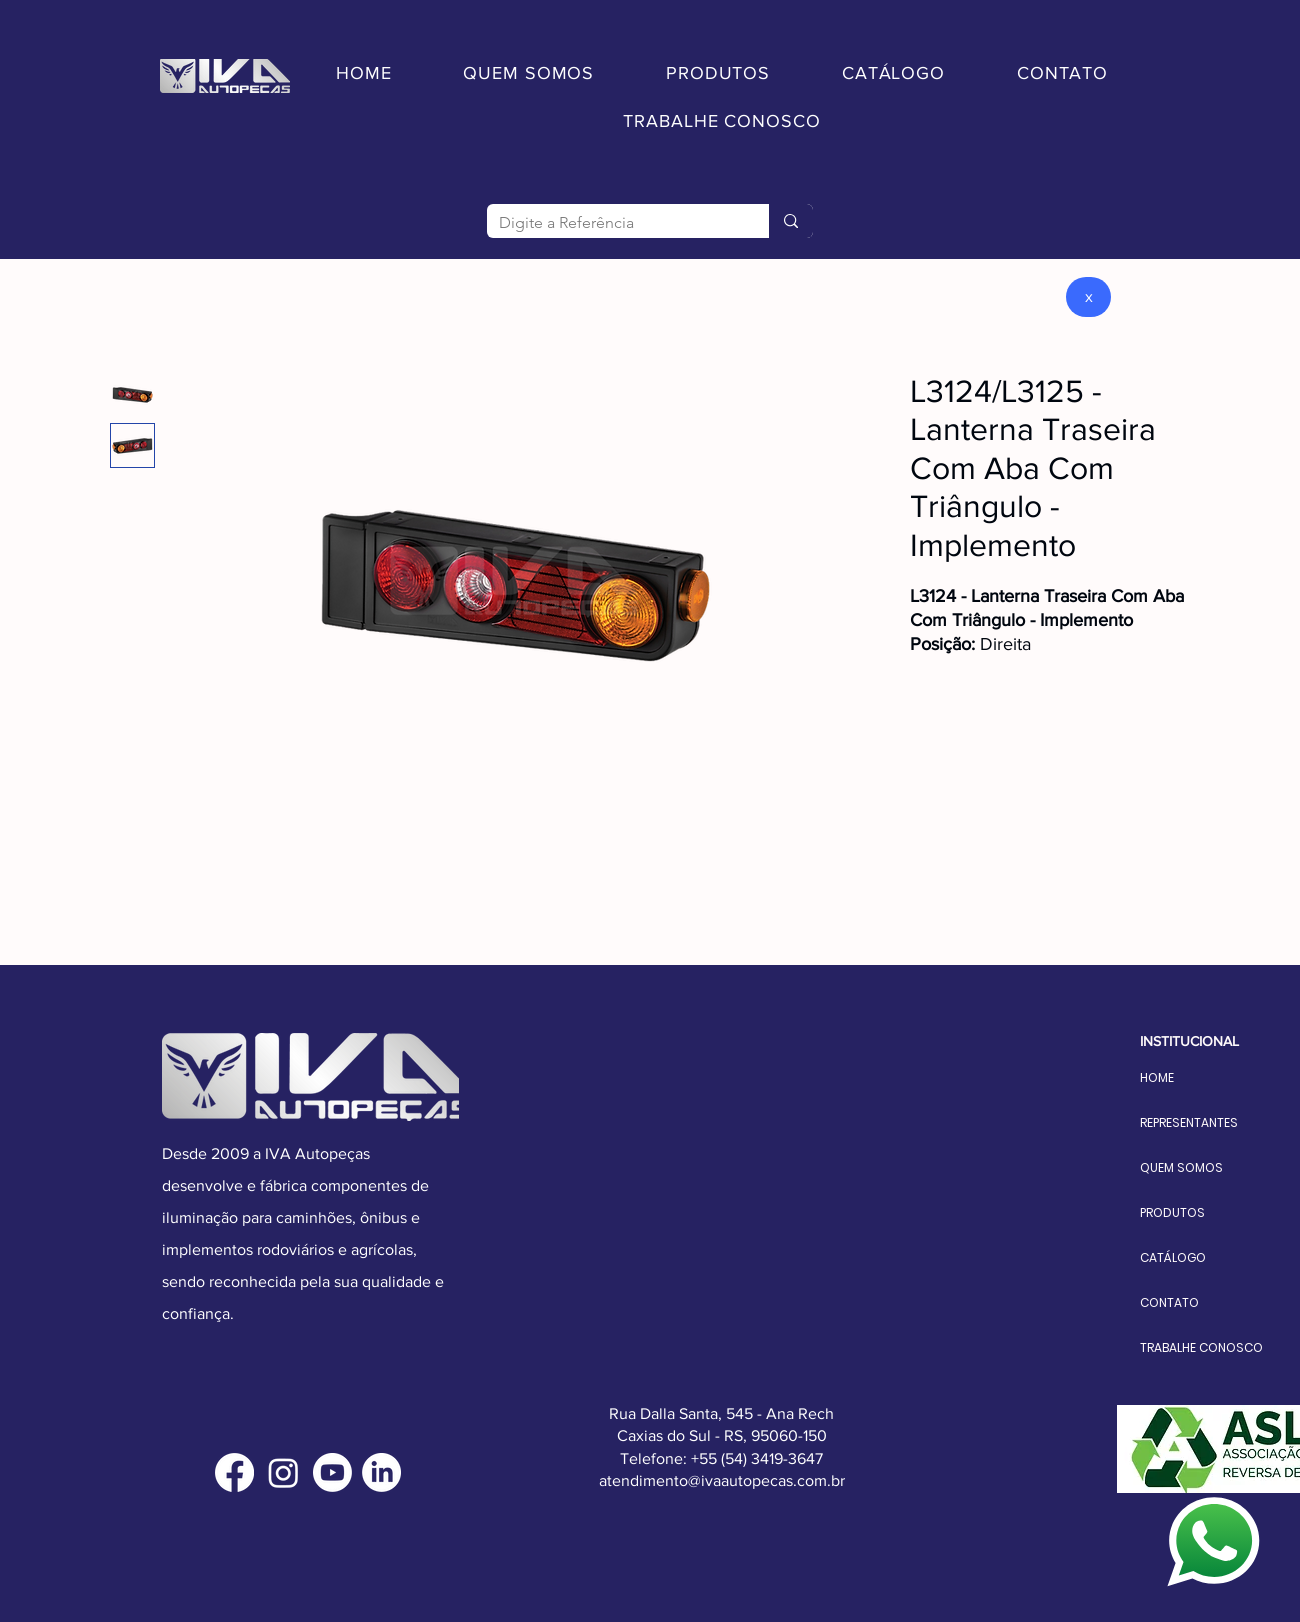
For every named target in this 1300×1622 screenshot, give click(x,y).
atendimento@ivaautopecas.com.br (722, 1480)
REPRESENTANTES (1188, 1122)
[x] (1088, 297)
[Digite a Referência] (613, 223)
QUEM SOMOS (1181, 1167)
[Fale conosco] (1214, 1542)
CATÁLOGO (1173, 1257)
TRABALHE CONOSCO (1188, 1347)
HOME (1157, 1077)
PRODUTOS (1172, 1212)
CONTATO (1169, 1302)
